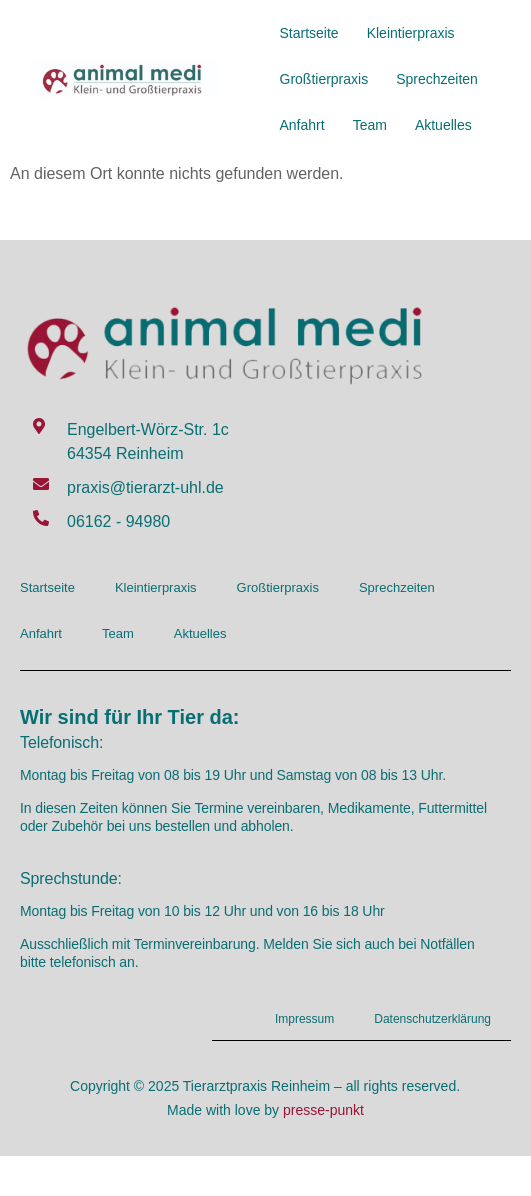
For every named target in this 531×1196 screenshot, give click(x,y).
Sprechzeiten (437, 79)
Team (370, 125)
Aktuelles (443, 125)
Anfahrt (302, 125)
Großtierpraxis (324, 79)
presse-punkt (323, 1110)
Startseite (309, 33)
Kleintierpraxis (411, 33)
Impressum (304, 1019)
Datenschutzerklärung (432, 1019)
